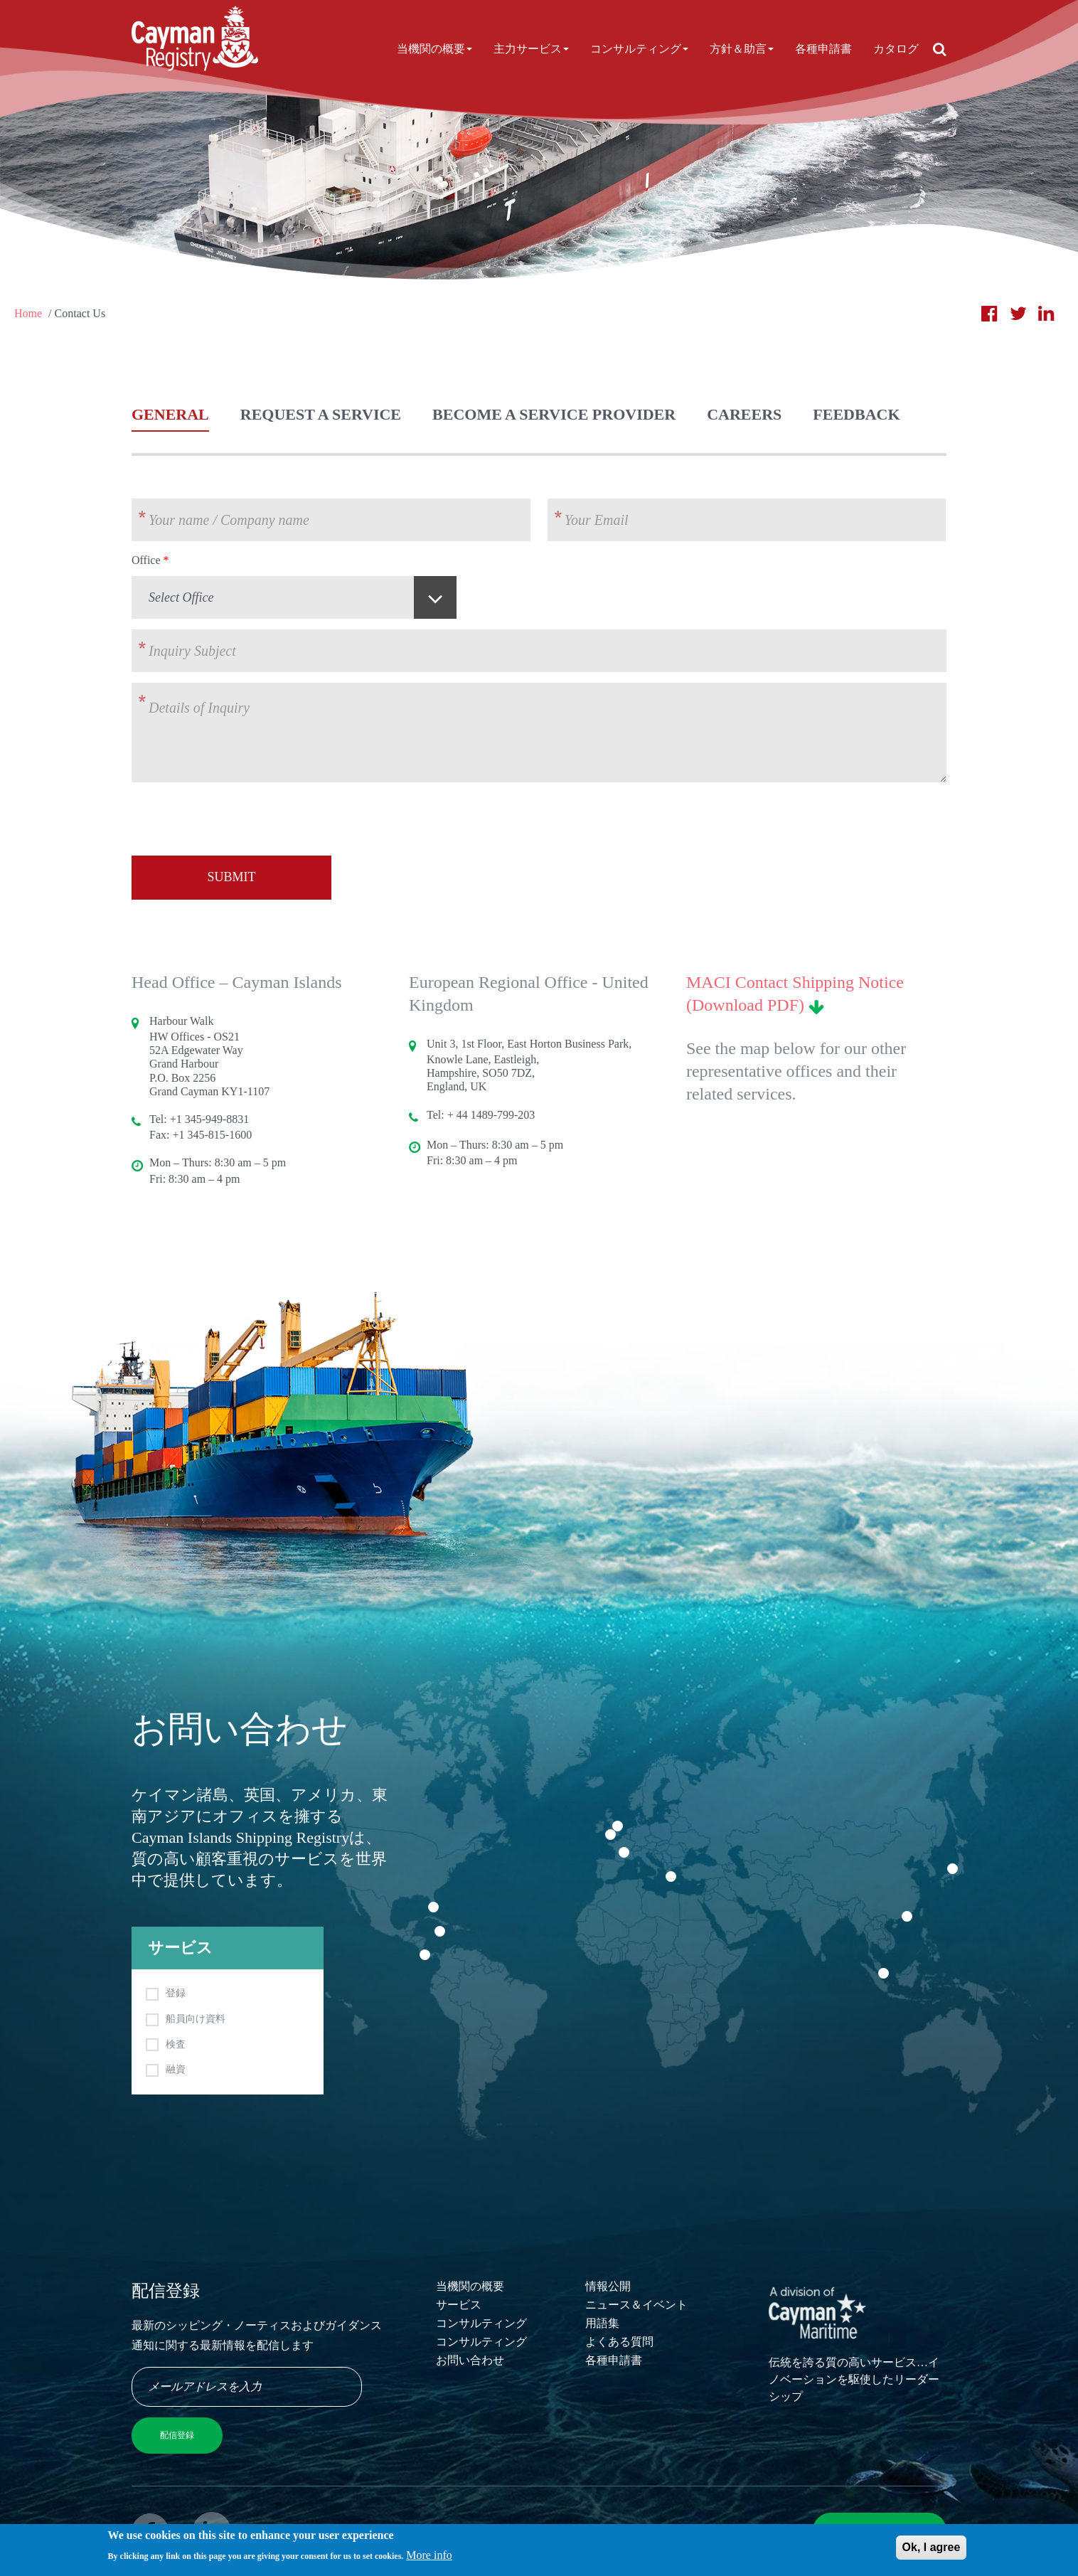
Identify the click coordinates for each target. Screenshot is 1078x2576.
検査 (176, 2044)
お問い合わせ (470, 2360)
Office (146, 560)
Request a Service (320, 414)
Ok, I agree (931, 2550)
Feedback (856, 414)
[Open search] (939, 49)
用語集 (602, 2323)
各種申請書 (823, 49)
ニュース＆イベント (636, 2305)
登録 (176, 1993)
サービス (458, 2305)
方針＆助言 (742, 49)
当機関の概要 (434, 49)
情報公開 (608, 2286)
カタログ (896, 49)
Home (28, 313)
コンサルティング (639, 49)
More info (429, 2558)
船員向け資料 (195, 2018)
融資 (176, 2069)
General (170, 414)
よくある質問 (619, 2342)
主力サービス (531, 49)
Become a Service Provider (554, 414)
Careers (744, 414)
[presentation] (240, 820)
